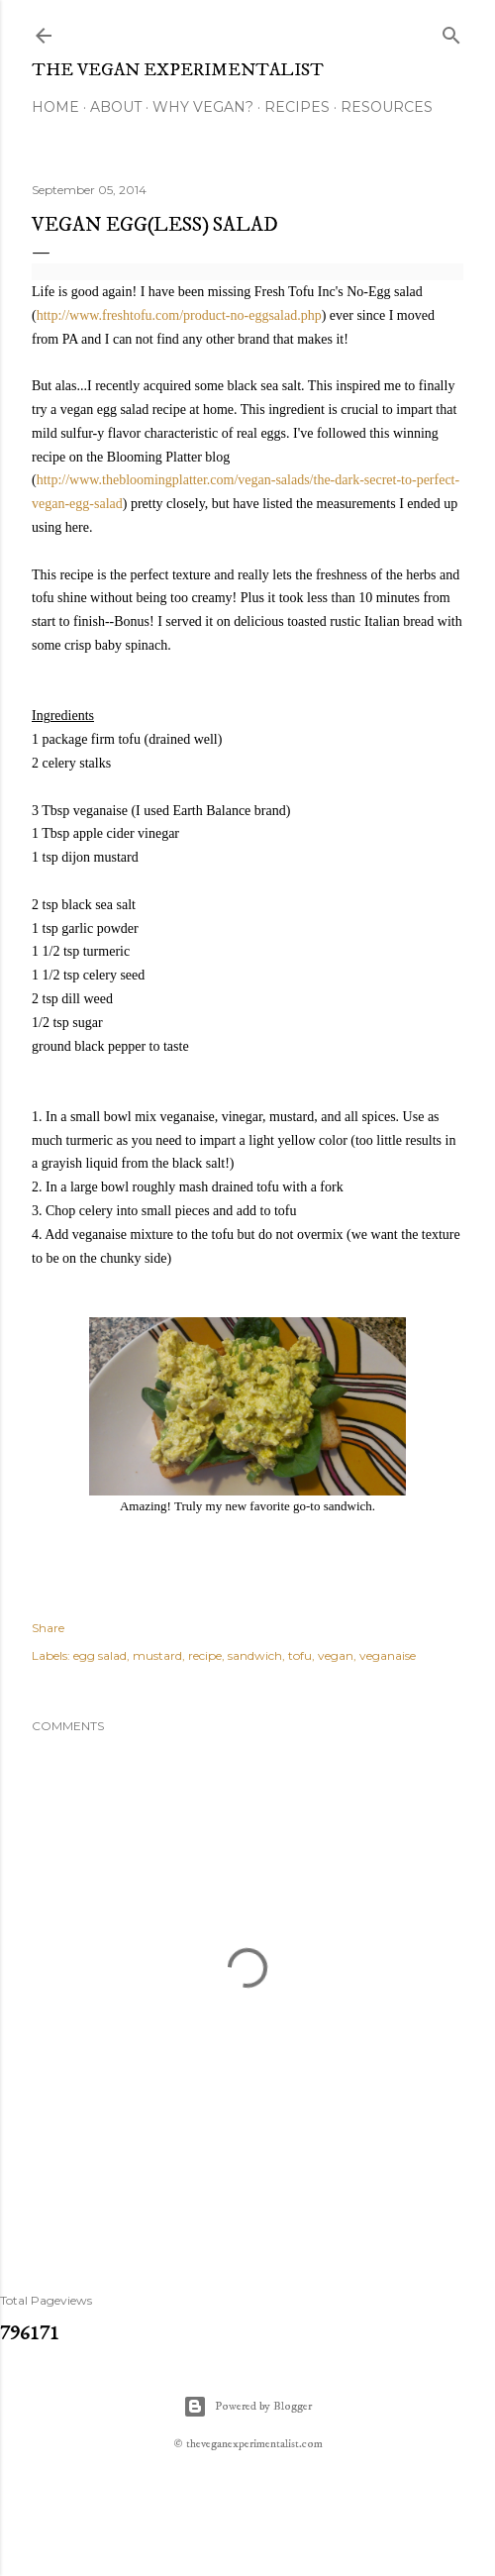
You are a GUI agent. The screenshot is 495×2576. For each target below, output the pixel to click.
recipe (205, 1655)
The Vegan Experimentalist (178, 70)
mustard (157, 1655)
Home (55, 107)
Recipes (297, 107)
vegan (335, 1655)
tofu (300, 1655)
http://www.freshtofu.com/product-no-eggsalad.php (179, 315)
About (116, 107)
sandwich (255, 1655)
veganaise (387, 1655)
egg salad (100, 1655)
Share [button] (48, 1627)
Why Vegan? (202, 107)
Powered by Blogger (247, 2407)
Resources (387, 107)
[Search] (451, 31)
